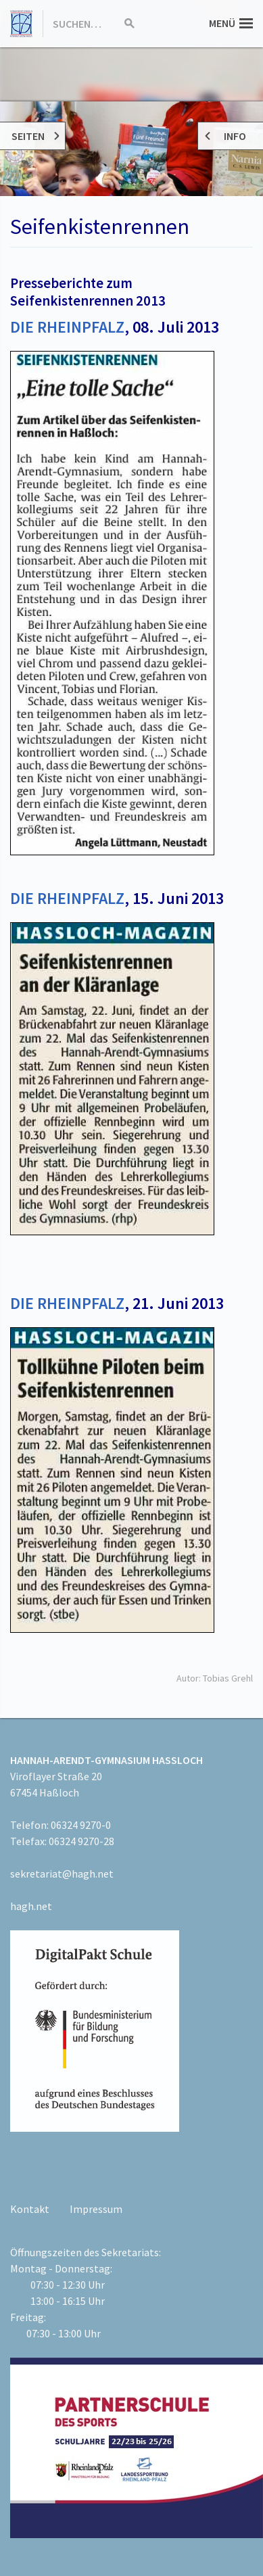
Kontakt (29, 2209)
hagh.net (31, 1906)
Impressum (96, 2209)
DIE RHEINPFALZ (67, 326)
